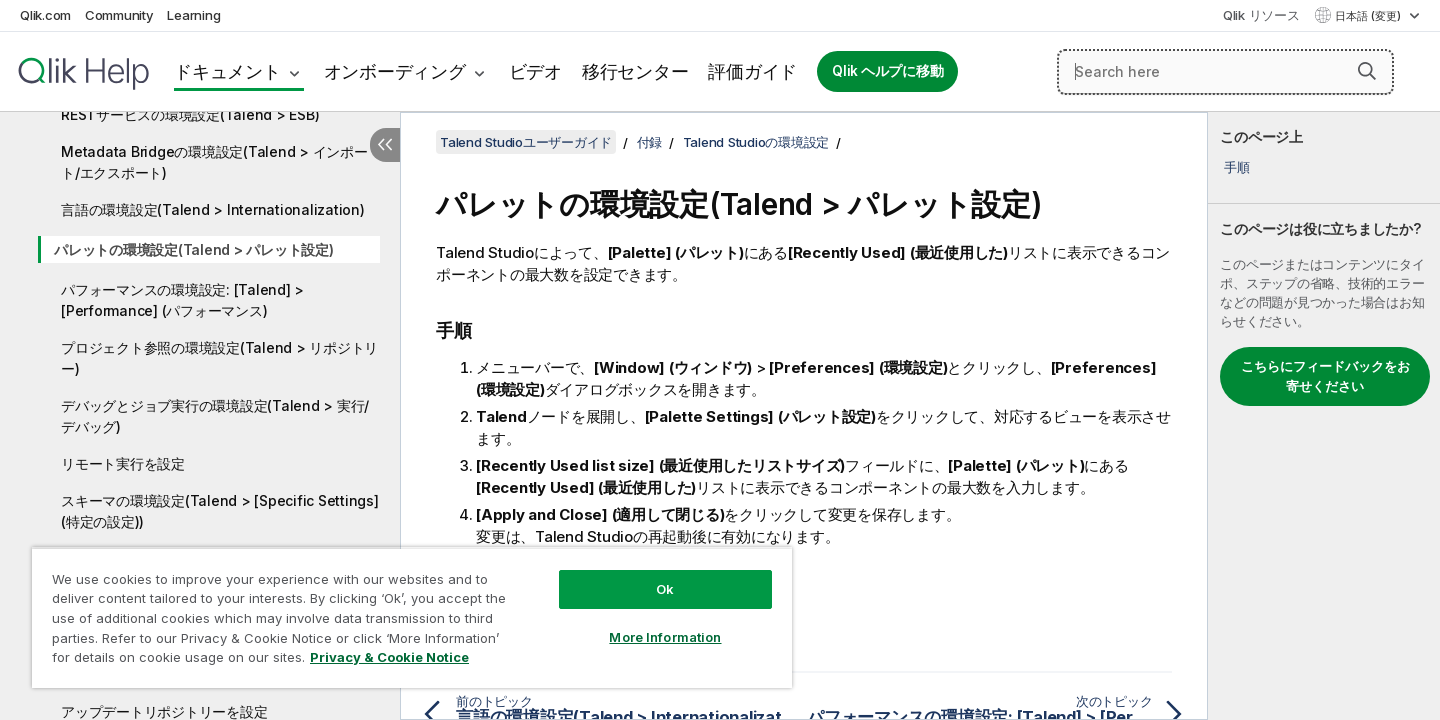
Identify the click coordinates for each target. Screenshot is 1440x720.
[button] (1367, 71)
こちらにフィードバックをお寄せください (1325, 376)
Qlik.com (45, 15)
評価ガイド (752, 71)
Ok (665, 589)
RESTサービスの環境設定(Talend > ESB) (190, 114)
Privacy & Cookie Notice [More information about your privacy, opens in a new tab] (389, 657)
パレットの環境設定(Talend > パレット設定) (194, 249)
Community (119, 15)
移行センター (635, 71)
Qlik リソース (1261, 15)
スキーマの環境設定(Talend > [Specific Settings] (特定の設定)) (220, 511)
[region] (412, 617)
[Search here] (1225, 72)
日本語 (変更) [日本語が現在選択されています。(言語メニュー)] (1369, 16)
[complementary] (1324, 416)
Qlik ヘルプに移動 (887, 71)
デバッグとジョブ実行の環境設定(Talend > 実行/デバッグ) (215, 416)
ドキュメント (227, 71)
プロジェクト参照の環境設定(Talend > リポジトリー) (219, 358)
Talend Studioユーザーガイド (526, 142)
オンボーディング (395, 71)
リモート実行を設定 (123, 463)
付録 (650, 142)
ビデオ (535, 71)
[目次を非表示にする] (385, 145)
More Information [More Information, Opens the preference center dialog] (665, 637)
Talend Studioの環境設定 (756, 142)
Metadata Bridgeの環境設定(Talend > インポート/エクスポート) (214, 162)
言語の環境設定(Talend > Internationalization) (213, 209)
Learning (193, 15)
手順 (1237, 167)
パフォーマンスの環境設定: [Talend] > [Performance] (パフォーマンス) (182, 300)
